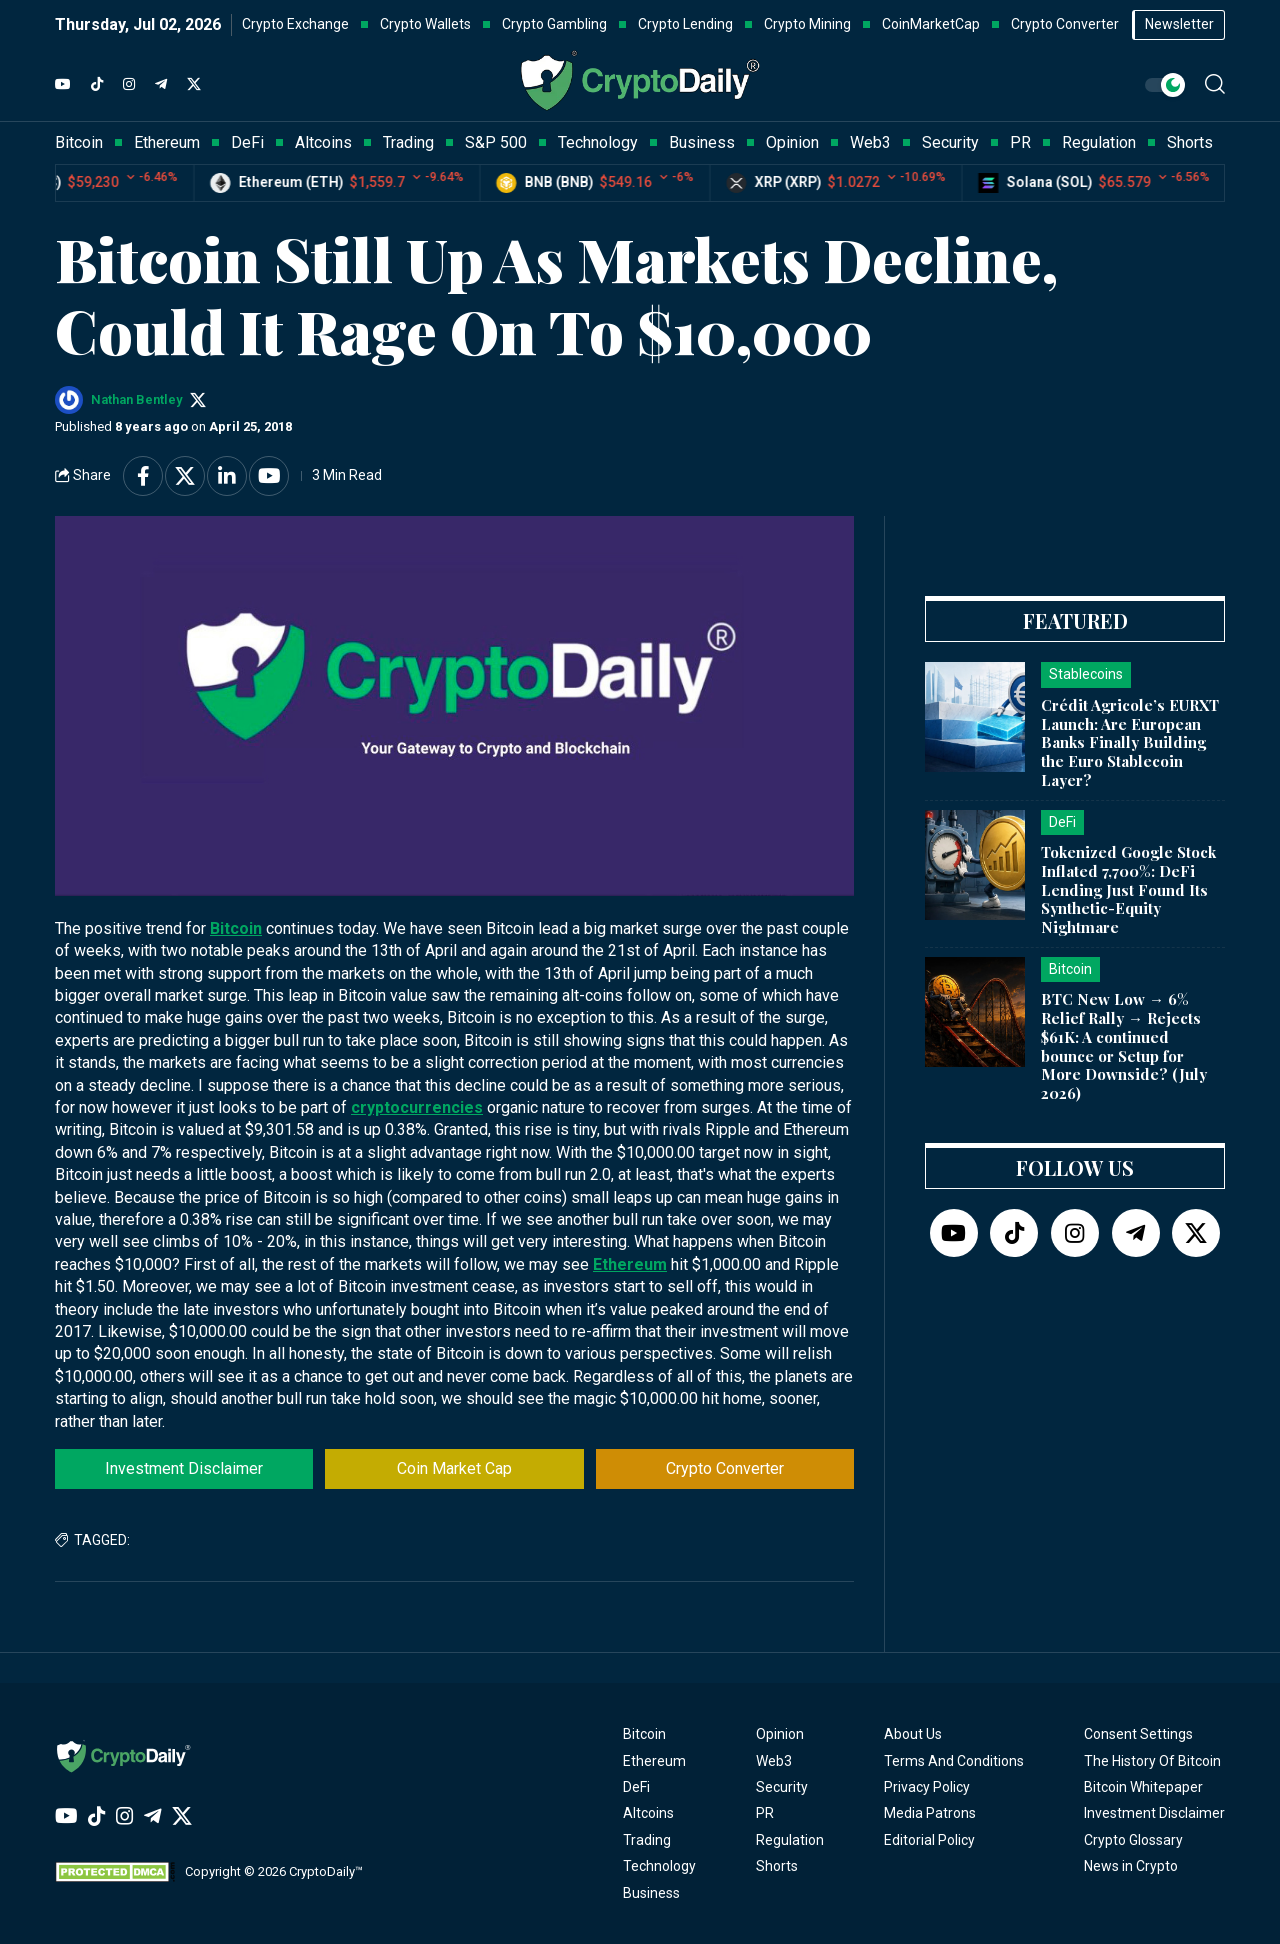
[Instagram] (129, 85)
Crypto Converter (725, 1468)
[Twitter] (194, 85)
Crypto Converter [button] (1065, 24)
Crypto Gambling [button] (554, 24)
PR (765, 1813)
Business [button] (702, 142)
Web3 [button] (870, 142)
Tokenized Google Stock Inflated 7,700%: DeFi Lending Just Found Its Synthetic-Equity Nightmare (1128, 889)
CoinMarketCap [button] (931, 24)
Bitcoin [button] (79, 142)
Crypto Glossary (1133, 1840)
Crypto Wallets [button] (425, 24)
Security (782, 1787)
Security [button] (950, 142)
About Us (913, 1734)
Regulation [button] (1099, 142)
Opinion (780, 1734)
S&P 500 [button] (496, 142)
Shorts (777, 1866)
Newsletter (1179, 24)
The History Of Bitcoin (1152, 1761)
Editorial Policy (929, 1840)
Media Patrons (930, 1813)
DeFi (636, 1787)
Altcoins (648, 1813)
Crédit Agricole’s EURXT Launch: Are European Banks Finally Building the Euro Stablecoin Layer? (1130, 742)
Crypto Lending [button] (685, 24)
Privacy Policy (927, 1787)
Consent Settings (1138, 1734)
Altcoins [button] (323, 142)
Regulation (790, 1840)
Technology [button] (598, 142)
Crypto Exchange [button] (295, 24)
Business (651, 1893)
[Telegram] (161, 85)
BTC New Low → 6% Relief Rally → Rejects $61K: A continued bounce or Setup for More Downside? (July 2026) (1124, 1046)
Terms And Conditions (954, 1761)
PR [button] (1020, 142)
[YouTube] (63, 85)
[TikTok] (97, 85)
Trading (647, 1840)
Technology (659, 1866)
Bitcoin (236, 928)
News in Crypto (1131, 1866)
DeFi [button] (247, 142)
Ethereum (630, 1264)
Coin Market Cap (454, 1468)
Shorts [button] (1190, 142)
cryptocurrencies (417, 1107)
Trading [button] (408, 142)
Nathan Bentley (136, 399)
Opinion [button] (792, 142)
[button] (1215, 84)
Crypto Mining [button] (807, 24)
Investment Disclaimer (184, 1468)
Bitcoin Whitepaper (1143, 1787)
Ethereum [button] (167, 142)
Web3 (774, 1761)
